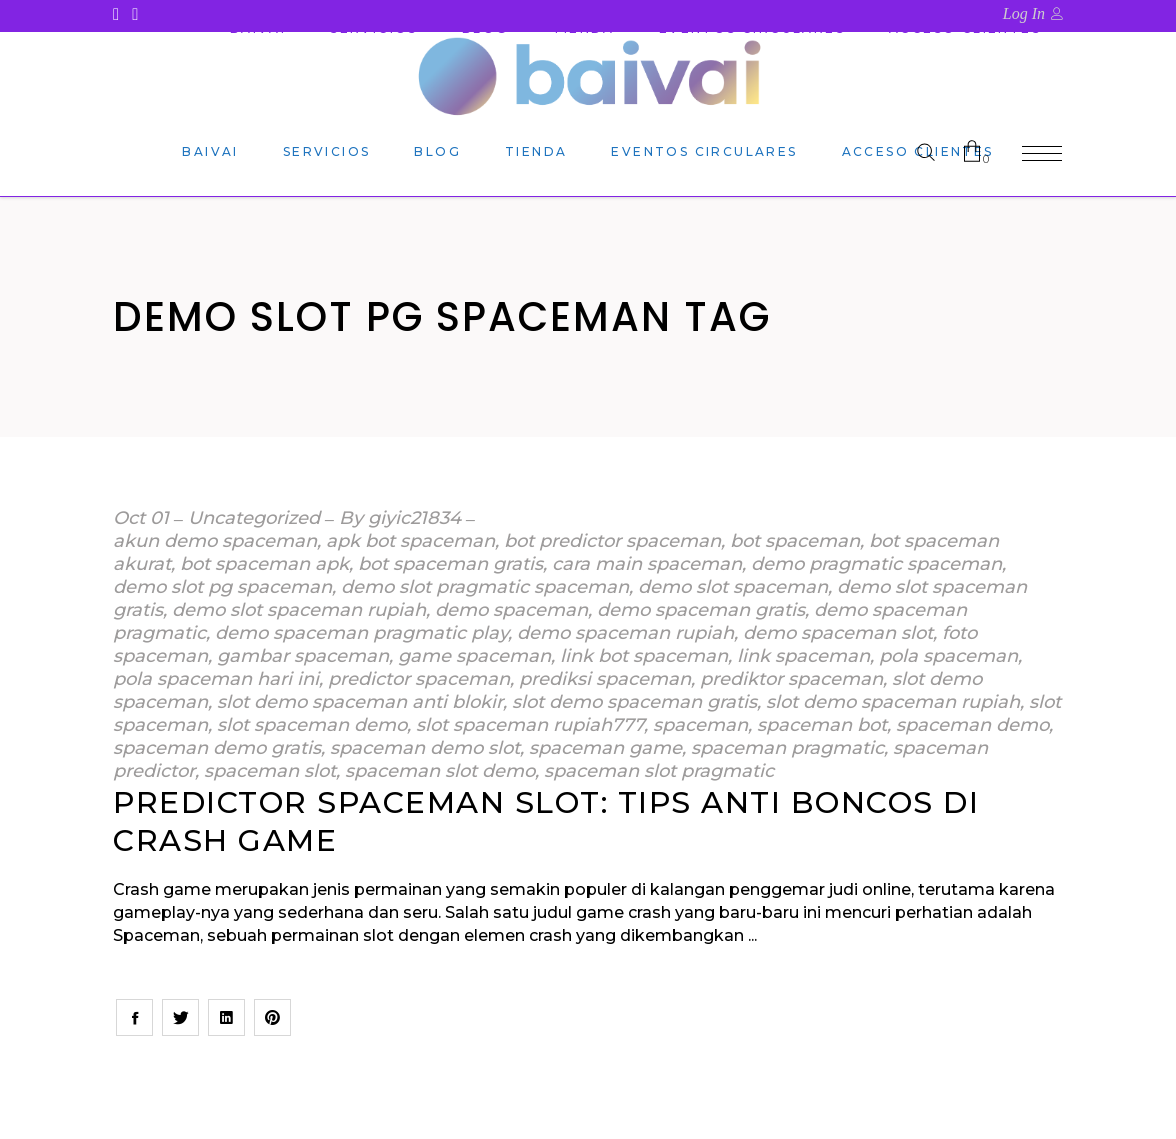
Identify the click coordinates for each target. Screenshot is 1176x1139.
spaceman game (605, 748)
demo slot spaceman (733, 587)
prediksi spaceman (605, 679)
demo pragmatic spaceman (876, 564)
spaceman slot (270, 771)
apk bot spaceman (410, 541)
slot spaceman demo (312, 725)
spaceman (700, 725)
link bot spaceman (644, 656)
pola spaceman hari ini (216, 679)
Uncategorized (254, 518)
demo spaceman (511, 610)
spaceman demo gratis (217, 748)
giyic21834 (414, 518)
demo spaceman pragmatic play (361, 633)
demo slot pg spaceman (222, 587)
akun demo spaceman (215, 541)
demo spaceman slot (838, 633)
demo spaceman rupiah (625, 633)
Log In (1024, 13)
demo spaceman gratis (701, 610)
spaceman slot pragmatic (659, 771)
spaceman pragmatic (787, 748)
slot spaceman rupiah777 (530, 725)
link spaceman (803, 656)
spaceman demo (972, 725)
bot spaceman (795, 541)
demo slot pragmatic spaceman (485, 587)
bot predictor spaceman (612, 541)
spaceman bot (822, 725)
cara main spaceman (647, 564)
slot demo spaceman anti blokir (360, 702)
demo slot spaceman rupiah (299, 610)
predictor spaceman (419, 679)
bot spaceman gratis (450, 564)
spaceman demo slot (425, 748)
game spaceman (474, 656)
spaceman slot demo (440, 771)
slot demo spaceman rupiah (893, 702)
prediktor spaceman (791, 679)
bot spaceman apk (264, 564)
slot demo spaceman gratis (634, 702)
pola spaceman (948, 656)
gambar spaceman (303, 656)
